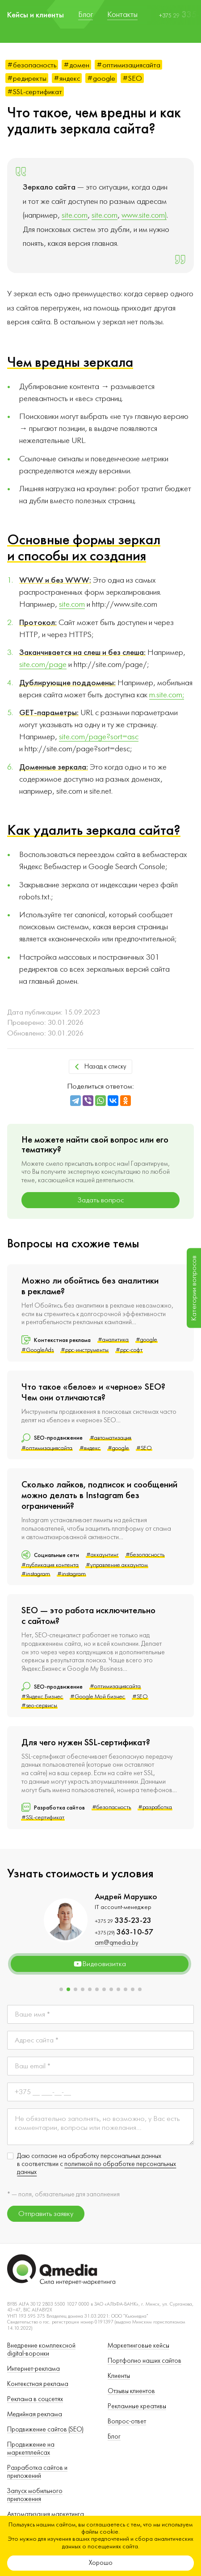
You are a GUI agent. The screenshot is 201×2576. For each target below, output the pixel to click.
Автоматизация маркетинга (45, 2514)
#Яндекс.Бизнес (42, 1697)
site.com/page (43, 664)
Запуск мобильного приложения (35, 2495)
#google (101, 78)
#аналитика (113, 1340)
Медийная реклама (34, 2414)
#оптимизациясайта (128, 65)
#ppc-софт (129, 1350)
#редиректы (26, 78)
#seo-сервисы (39, 1705)
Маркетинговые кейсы (138, 2345)
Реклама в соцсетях (35, 2399)
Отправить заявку (45, 2214)
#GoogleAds (37, 1350)
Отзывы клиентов (131, 2391)
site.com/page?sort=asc (98, 737)
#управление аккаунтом (117, 1565)
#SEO (132, 78)
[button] (61, 1989)
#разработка (155, 1807)
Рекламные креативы (137, 2406)
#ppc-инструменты (85, 1350)
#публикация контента (50, 1565)
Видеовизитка (99, 1963)
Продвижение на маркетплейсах (30, 2448)
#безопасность (31, 65)
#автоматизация (110, 1438)
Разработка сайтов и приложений (37, 2471)
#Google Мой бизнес (97, 1697)
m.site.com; (166, 695)
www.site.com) (144, 215)
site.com (75, 215)
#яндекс (67, 78)
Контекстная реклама (37, 2384)
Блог (114, 2436)
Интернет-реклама (33, 2368)
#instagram (35, 1574)
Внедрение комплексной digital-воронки (41, 2349)
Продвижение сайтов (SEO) (45, 2429)
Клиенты (119, 2376)
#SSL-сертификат (34, 91)
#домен (76, 65)
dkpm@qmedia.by (102, 1942)
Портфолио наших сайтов (144, 2360)
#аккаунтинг (102, 1555)
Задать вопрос (101, 1200)
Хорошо (101, 2562)
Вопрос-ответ (127, 2421)
